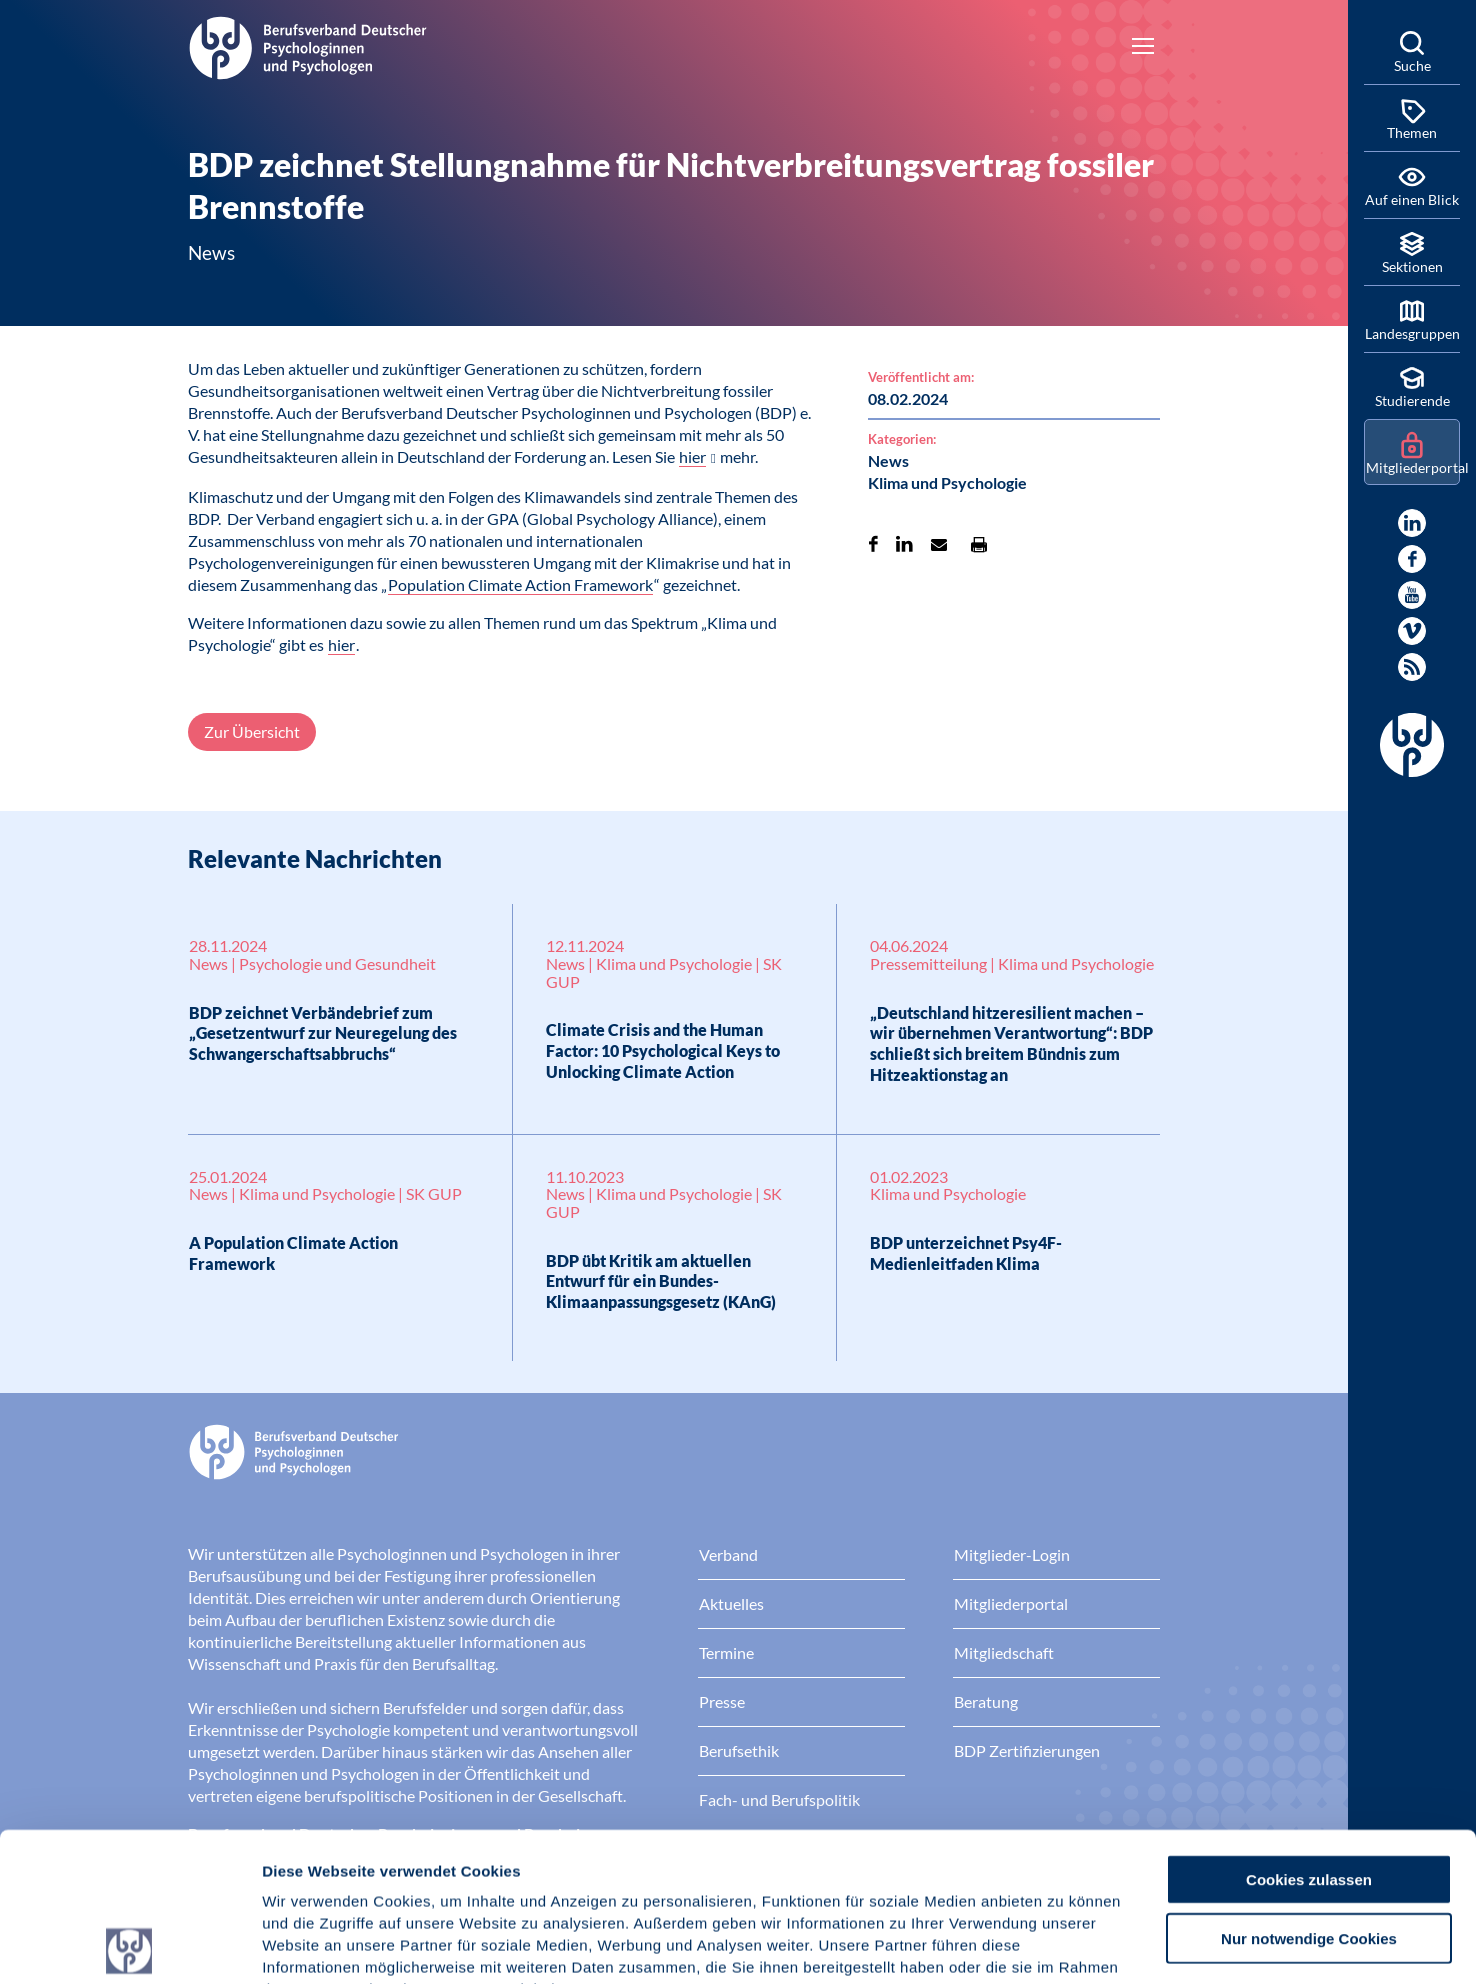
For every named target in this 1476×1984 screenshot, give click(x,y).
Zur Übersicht (252, 731)
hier (692, 456)
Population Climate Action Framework (520, 584)
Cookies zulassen (1309, 1730)
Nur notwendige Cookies (1309, 1789)
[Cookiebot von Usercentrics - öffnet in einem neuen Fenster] (129, 1945)
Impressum (305, 1863)
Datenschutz (410, 1863)
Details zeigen (1064, 1944)
